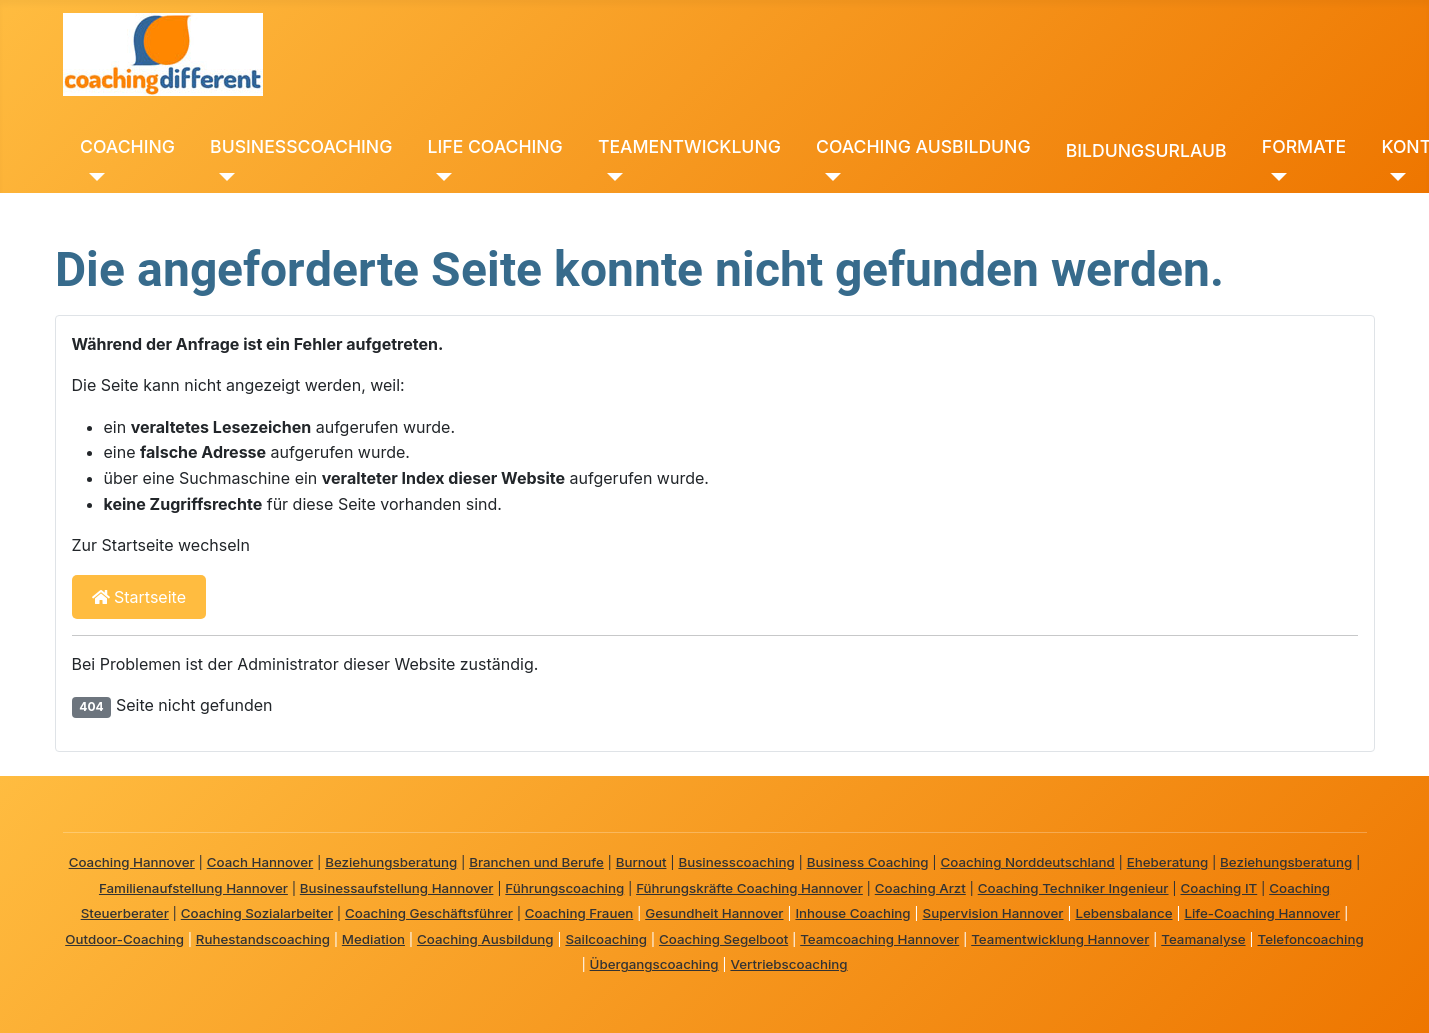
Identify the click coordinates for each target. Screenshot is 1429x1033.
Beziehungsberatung (391, 862)
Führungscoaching (564, 888)
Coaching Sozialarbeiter (257, 913)
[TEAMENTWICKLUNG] (610, 177)
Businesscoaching (736, 862)
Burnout (641, 862)
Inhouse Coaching (852, 913)
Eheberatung (1167, 862)
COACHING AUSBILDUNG (923, 146)
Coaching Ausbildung (485, 939)
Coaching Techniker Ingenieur (1073, 888)
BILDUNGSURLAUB (1146, 150)
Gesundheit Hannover (714, 913)
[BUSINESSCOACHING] (222, 177)
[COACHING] (92, 177)
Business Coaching (868, 862)
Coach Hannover (260, 862)
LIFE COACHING (495, 146)
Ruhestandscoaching (263, 939)
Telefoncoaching (1311, 939)
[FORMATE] (1274, 177)
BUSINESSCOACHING (301, 146)
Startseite (139, 597)
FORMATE (1304, 146)
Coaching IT (1218, 888)
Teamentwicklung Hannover (1060, 939)
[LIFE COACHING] (440, 177)
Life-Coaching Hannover (1262, 913)
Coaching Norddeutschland (1028, 862)
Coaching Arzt (920, 888)
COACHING (127, 146)
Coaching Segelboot (723, 939)
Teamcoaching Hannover (879, 939)
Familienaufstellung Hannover (193, 888)
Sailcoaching (606, 939)
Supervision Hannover (993, 913)
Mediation (373, 939)
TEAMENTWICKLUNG (689, 146)
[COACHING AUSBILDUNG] (828, 177)
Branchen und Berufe (536, 862)
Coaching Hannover (132, 862)
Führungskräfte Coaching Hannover (749, 888)
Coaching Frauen (579, 913)
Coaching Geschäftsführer (429, 913)
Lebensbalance (1123, 913)
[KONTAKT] (1393, 177)
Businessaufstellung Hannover (397, 888)
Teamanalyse (1203, 939)
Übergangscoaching (654, 964)
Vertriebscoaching (788, 964)
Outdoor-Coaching (124, 939)
